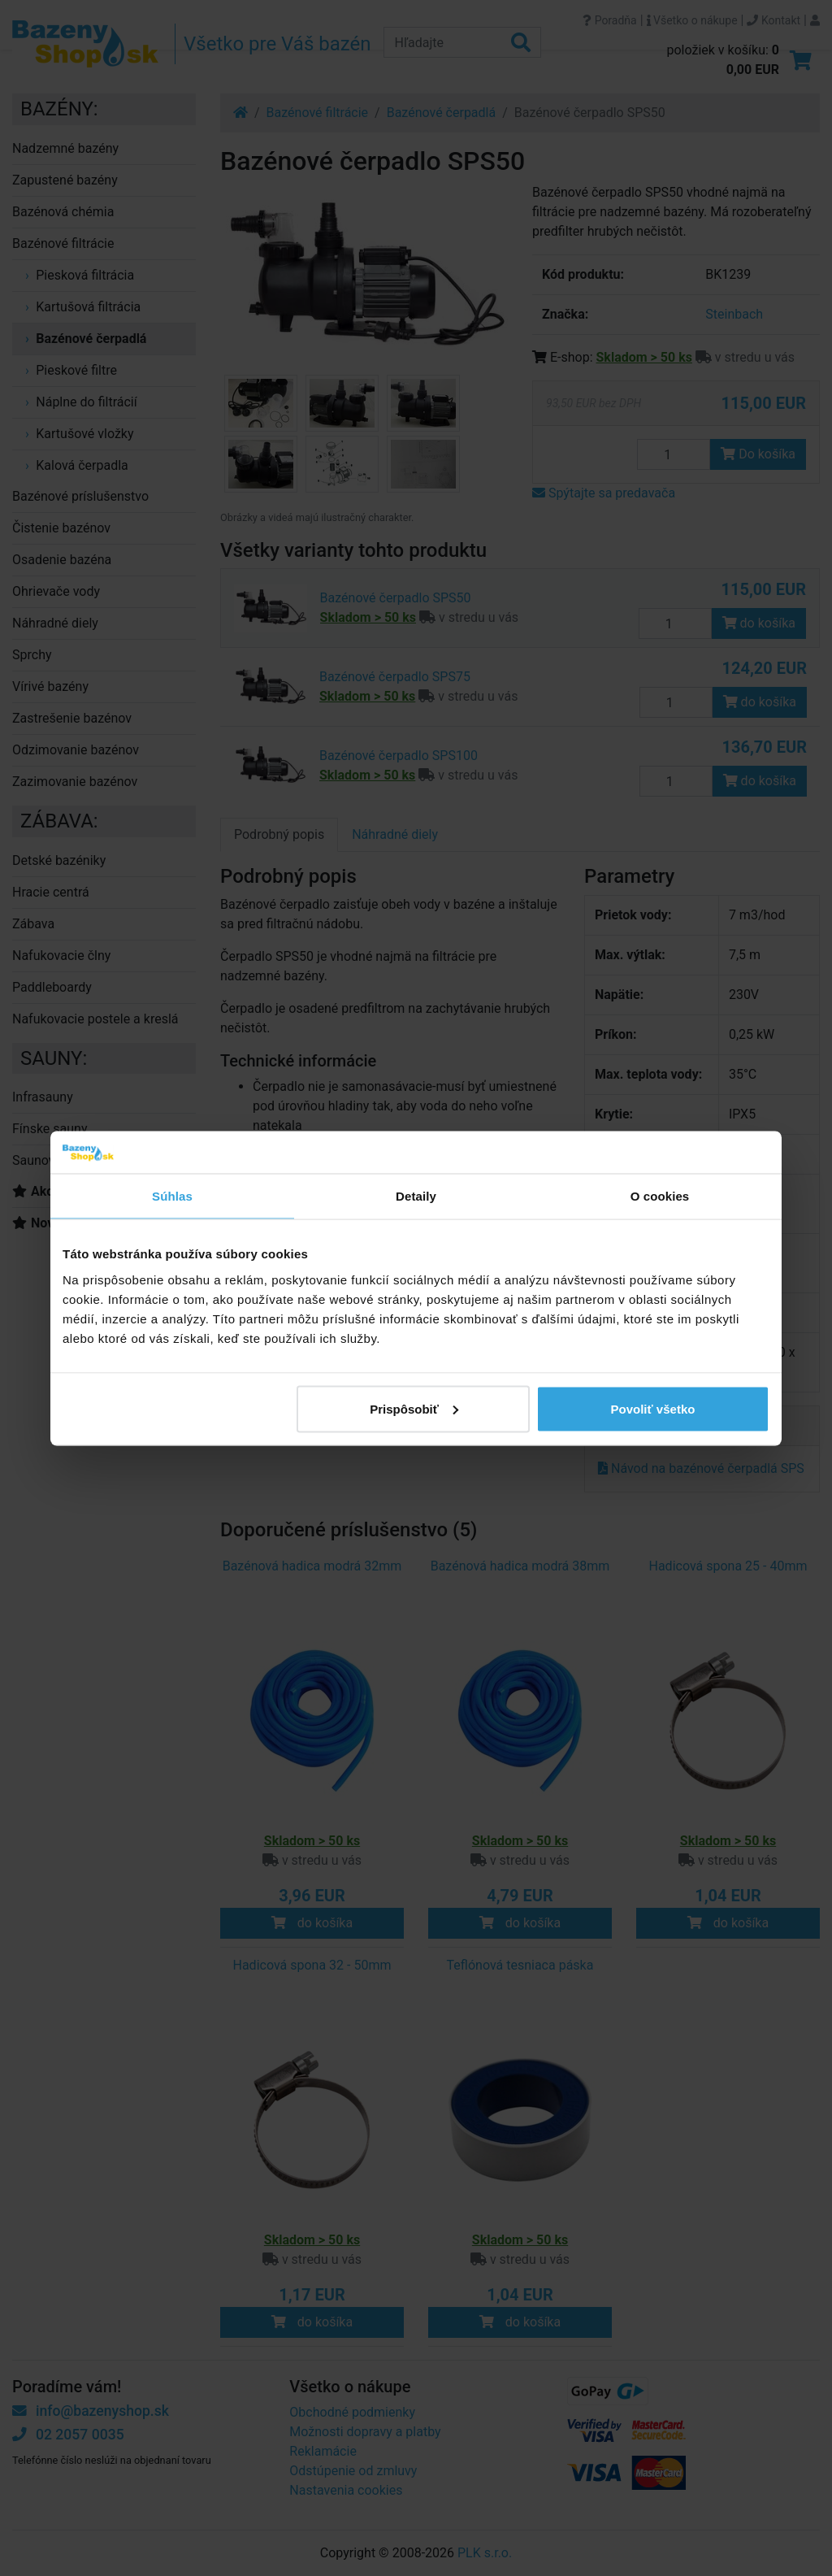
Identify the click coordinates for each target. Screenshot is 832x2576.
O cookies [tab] (660, 1196)
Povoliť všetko (653, 1408)
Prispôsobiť (414, 1408)
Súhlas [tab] (172, 1196)
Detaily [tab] (416, 1196)
